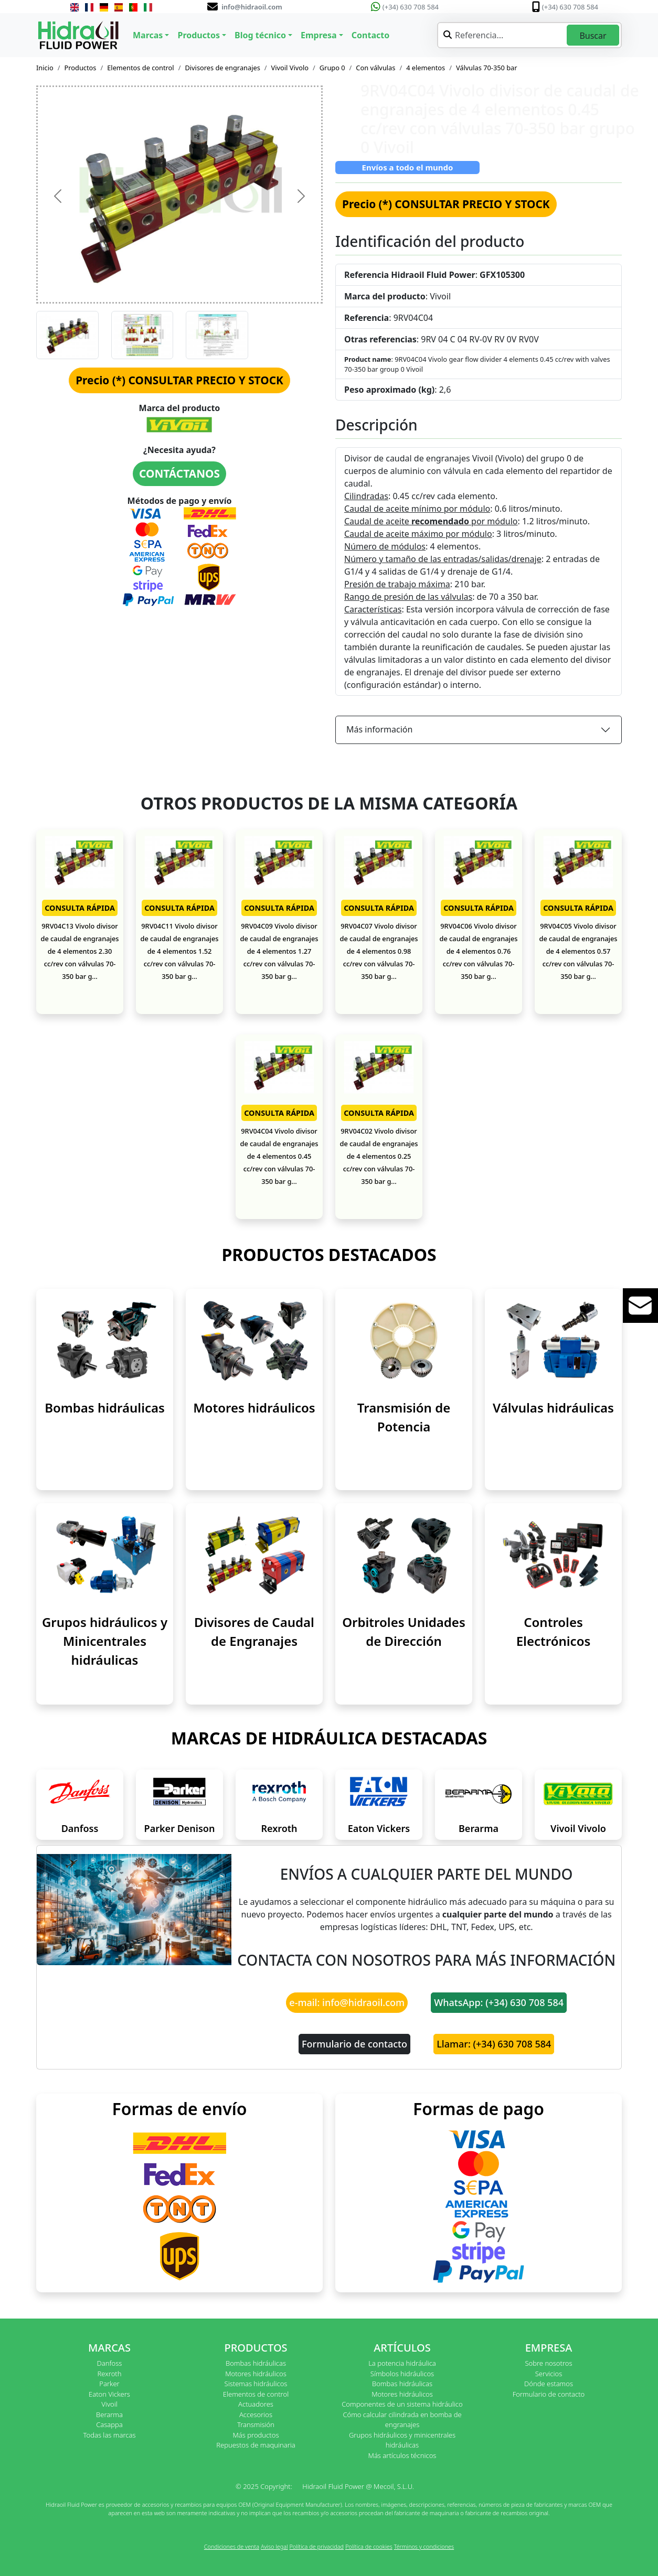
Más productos (256, 2435)
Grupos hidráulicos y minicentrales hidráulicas (402, 2440)
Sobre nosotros (548, 2363)
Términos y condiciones (424, 2546)
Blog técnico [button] (260, 35)
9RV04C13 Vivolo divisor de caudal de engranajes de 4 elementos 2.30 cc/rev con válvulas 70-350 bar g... (79, 951)
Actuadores (255, 2404)
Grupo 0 (332, 67)
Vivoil (109, 2404)
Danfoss (80, 1828)
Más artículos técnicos (402, 2455)
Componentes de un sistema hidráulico (402, 2404)
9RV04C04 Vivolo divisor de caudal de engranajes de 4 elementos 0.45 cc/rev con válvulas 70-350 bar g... (279, 1156)
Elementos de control (140, 67)
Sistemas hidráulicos (256, 2383)
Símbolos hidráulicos (402, 2373)
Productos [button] (198, 35)
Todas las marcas (109, 2435)
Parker (109, 2383)
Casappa (109, 2424)
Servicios (548, 2373)
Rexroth (279, 1828)
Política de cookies (368, 2546)
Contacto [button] (370, 35)
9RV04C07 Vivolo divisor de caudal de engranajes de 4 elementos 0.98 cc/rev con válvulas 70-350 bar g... (378, 951)
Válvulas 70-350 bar (486, 67)
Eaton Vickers (379, 1828)
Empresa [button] (319, 35)
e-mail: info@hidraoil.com (347, 2002)
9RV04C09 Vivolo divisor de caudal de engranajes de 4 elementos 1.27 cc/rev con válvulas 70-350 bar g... (279, 951)
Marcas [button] (148, 35)
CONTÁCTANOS (179, 473)
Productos (81, 67)
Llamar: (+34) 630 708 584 (494, 2044)
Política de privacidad (316, 2546)
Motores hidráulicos (254, 1407)
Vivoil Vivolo (290, 67)
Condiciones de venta (231, 2546)
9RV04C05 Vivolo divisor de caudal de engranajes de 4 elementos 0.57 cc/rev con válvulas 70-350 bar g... (578, 951)
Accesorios (255, 2414)
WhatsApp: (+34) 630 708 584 (499, 2002)
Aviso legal (274, 2546)
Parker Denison (179, 1828)
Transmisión (255, 2424)
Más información (379, 729)
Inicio (45, 67)
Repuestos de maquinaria (255, 2445)
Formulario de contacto (354, 2044)
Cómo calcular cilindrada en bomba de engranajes (402, 2420)
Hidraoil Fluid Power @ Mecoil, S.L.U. (358, 2486)
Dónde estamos (548, 2383)
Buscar (592, 35)
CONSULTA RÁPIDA (80, 908)
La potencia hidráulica (402, 2363)
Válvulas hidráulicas (553, 1407)
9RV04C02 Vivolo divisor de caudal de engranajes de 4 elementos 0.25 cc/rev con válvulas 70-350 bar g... (378, 1156)
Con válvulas (375, 67)
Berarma (478, 1828)
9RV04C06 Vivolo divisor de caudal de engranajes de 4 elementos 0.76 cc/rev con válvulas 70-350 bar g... (478, 951)
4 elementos (425, 67)
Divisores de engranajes (222, 67)
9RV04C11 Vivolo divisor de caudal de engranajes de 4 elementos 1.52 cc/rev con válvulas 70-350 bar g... (179, 951)
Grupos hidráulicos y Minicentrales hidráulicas (104, 1640)
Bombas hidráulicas (105, 1407)
